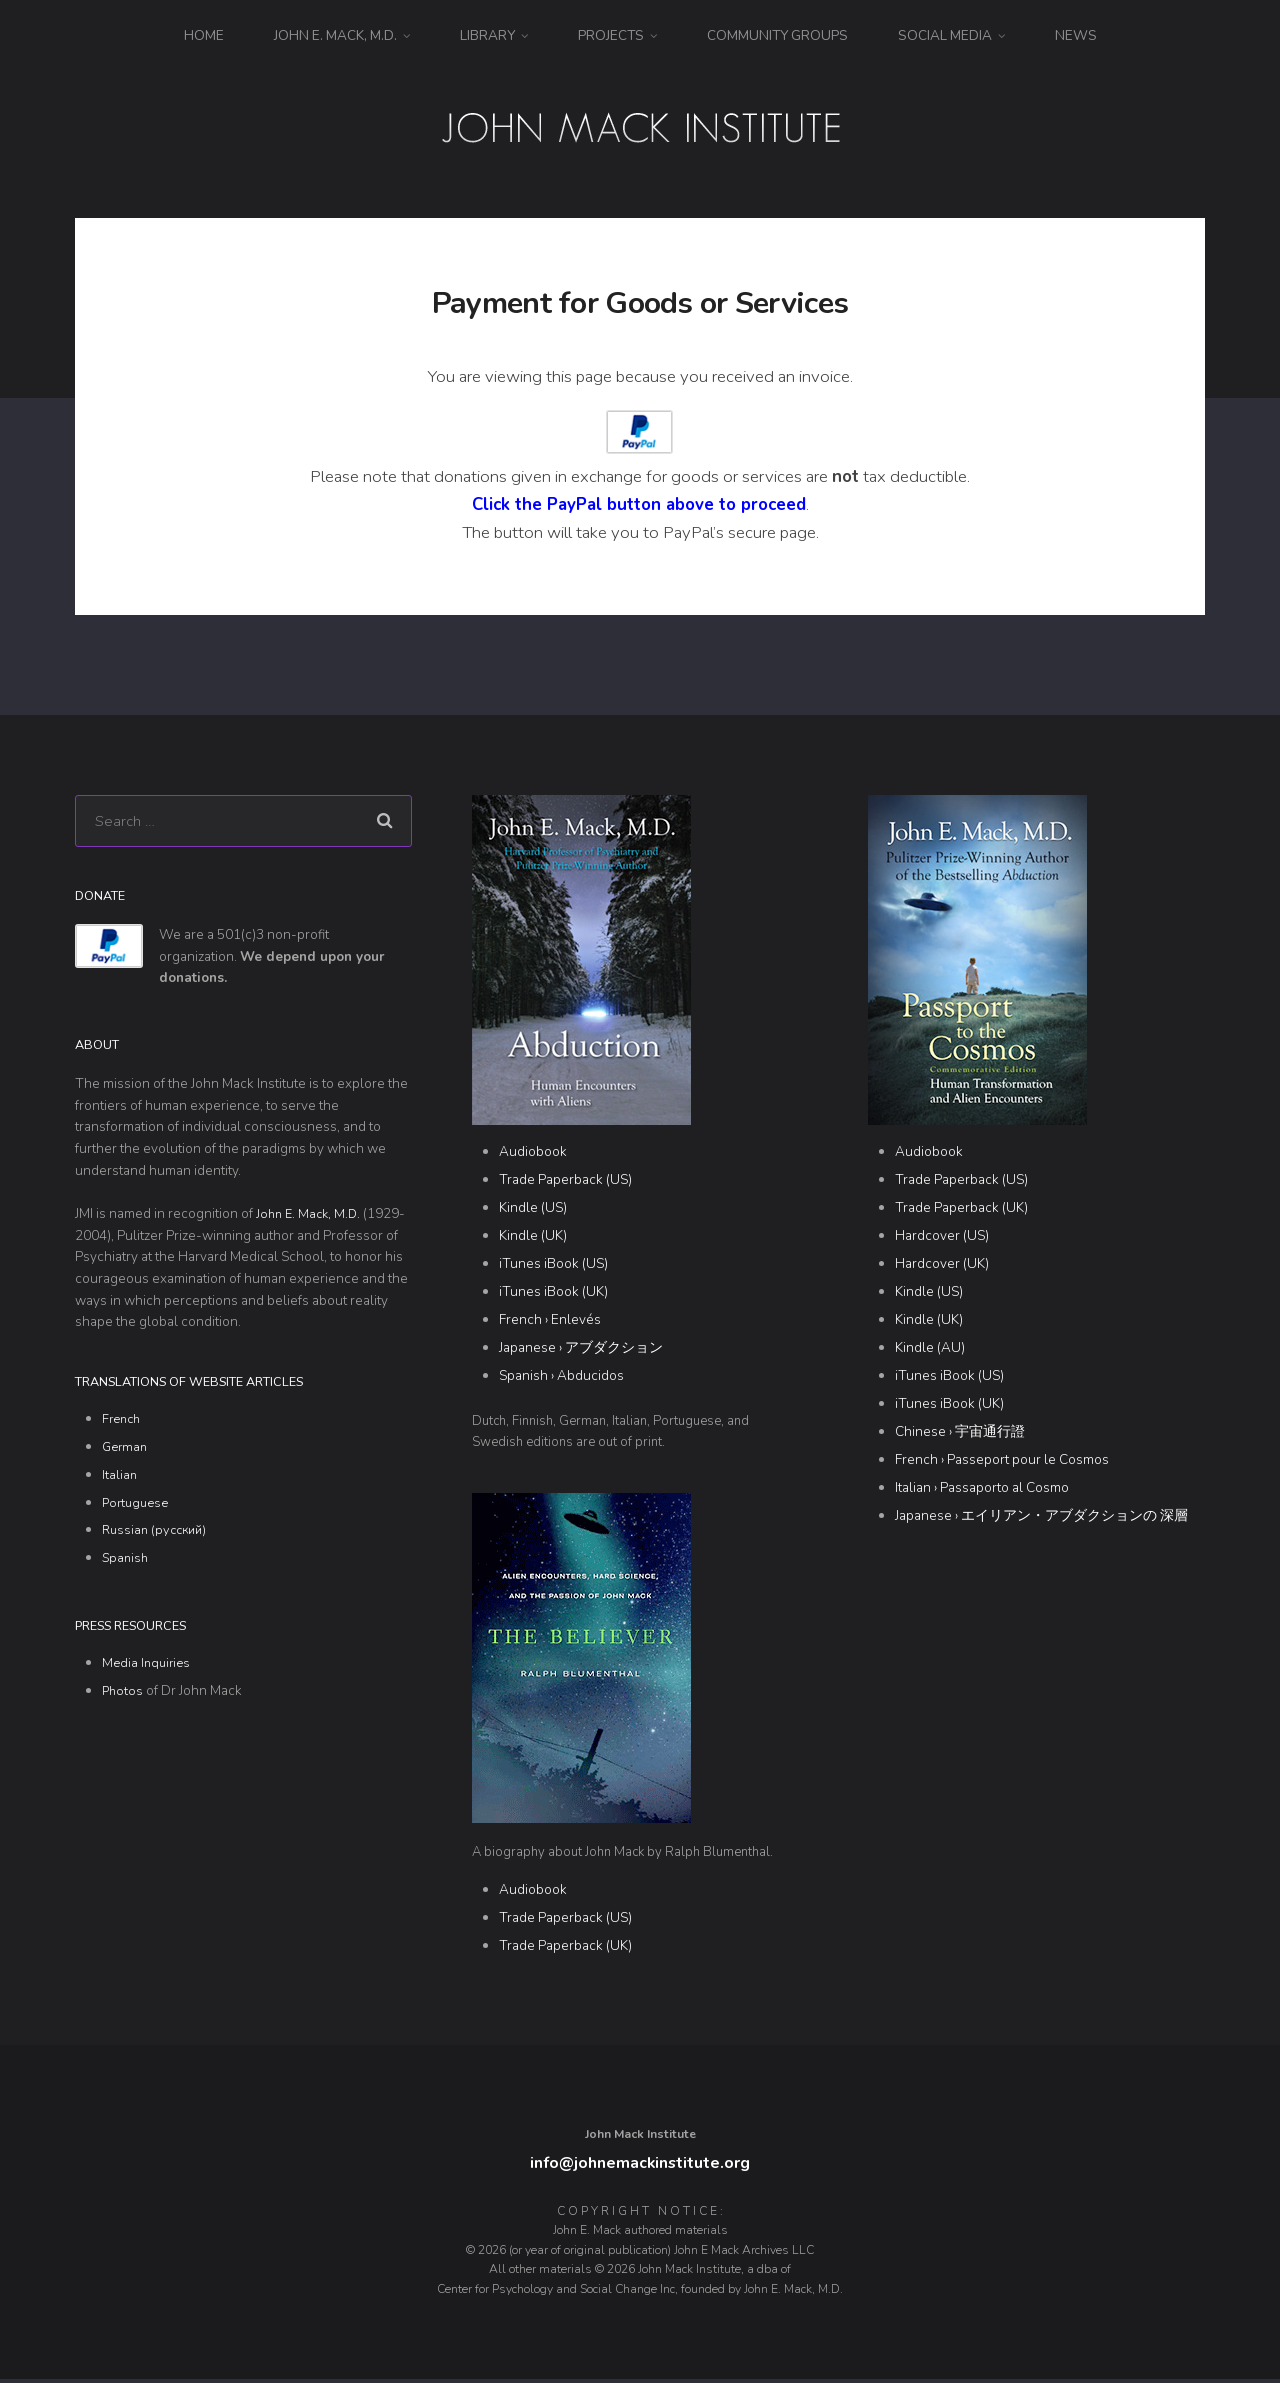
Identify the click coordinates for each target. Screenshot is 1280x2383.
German (126, 1452)
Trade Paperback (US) (565, 1181)
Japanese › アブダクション (581, 1348)
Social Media (945, 35)
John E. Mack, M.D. (335, 35)
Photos (123, 1696)
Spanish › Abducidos (561, 1376)
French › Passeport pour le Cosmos (1002, 1460)
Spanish (126, 1563)
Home (204, 35)
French (123, 1424)
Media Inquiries (148, 1668)
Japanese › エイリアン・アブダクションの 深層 (1041, 1516)
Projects (611, 35)
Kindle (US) (533, 1209)
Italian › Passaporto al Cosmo (982, 1488)
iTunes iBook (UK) (553, 1292)
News (1076, 35)
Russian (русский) (158, 1535)
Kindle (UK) (533, 1236)
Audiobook (533, 1153)
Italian (120, 1480)
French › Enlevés (550, 1320)
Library (487, 35)
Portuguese (138, 1507)
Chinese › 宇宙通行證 (960, 1432)
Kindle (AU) (930, 1348)
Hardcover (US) (942, 1236)
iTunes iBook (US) (553, 1264)
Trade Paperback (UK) (565, 1946)
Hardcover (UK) (942, 1264)
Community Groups (777, 35)
